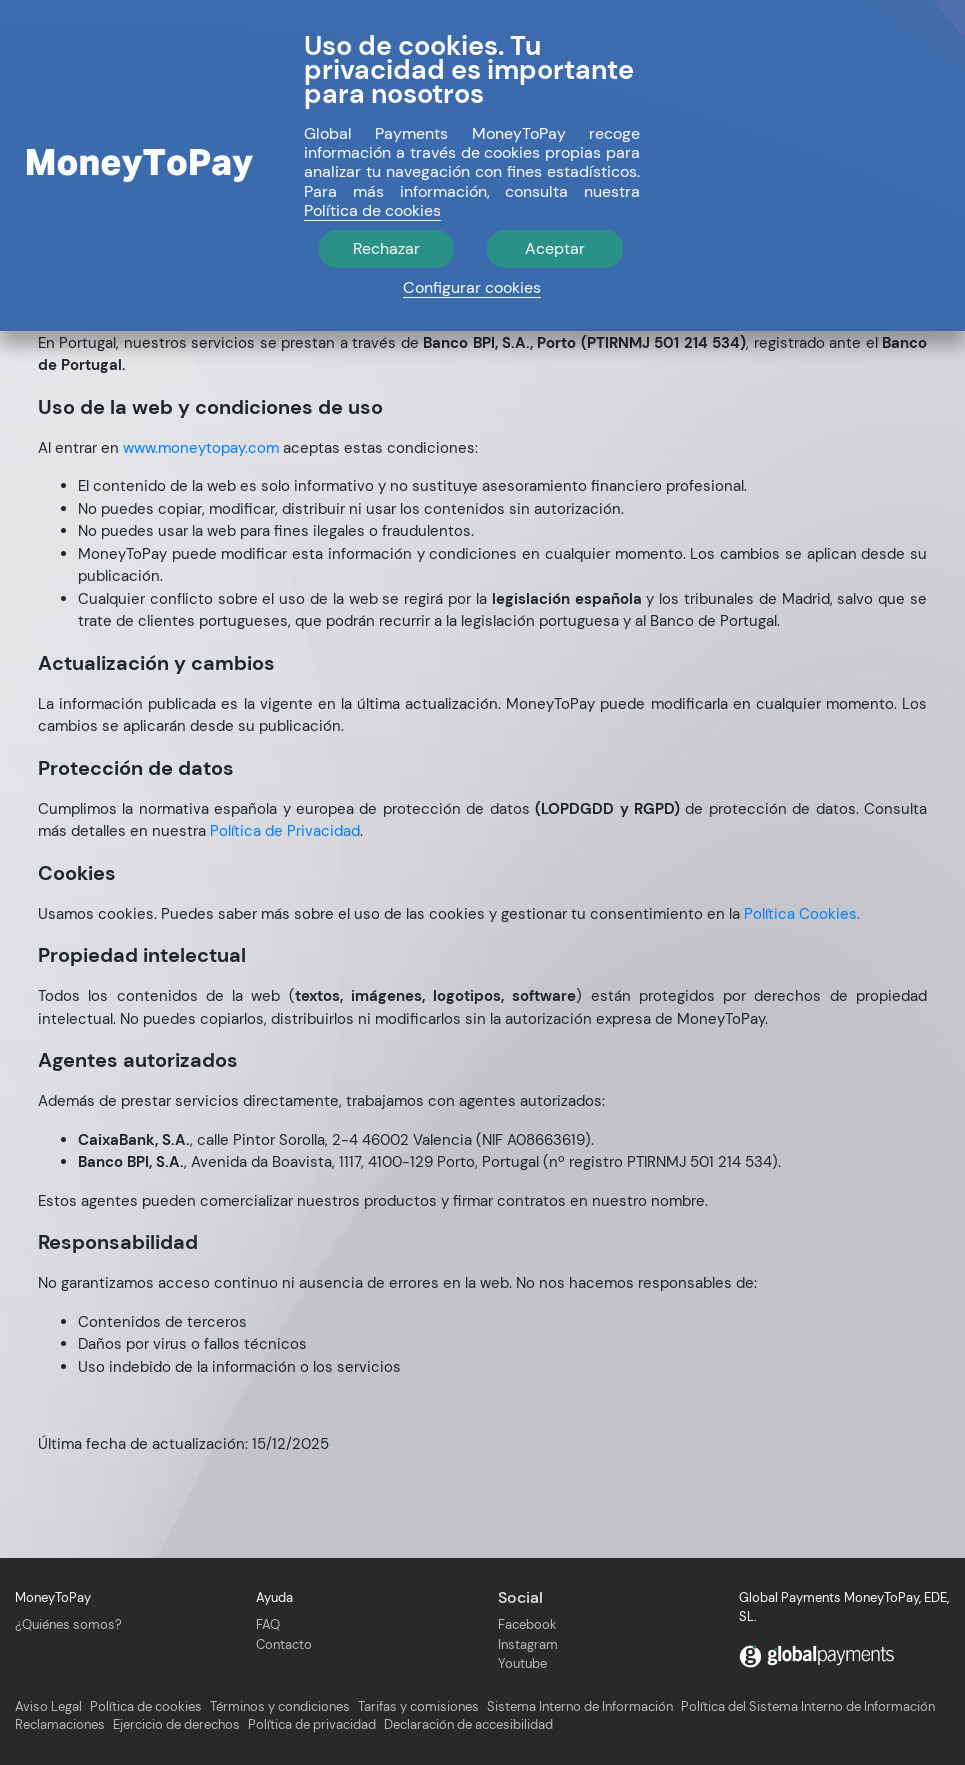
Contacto (284, 1644)
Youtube (522, 1663)
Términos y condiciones (280, 1707)
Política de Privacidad (285, 831)
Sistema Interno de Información (580, 1707)
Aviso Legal (48, 1707)
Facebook (527, 1624)
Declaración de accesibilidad (468, 1725)
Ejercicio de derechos (176, 1725)
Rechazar (386, 248)
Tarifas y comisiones (418, 1707)
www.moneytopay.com (201, 448)
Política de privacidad (312, 1725)
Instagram (528, 1644)
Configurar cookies (472, 287)
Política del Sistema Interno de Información (808, 1707)
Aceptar (555, 248)
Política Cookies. (802, 914)
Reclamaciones (60, 1725)
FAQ (268, 1624)
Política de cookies (146, 1707)
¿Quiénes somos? (68, 1624)
